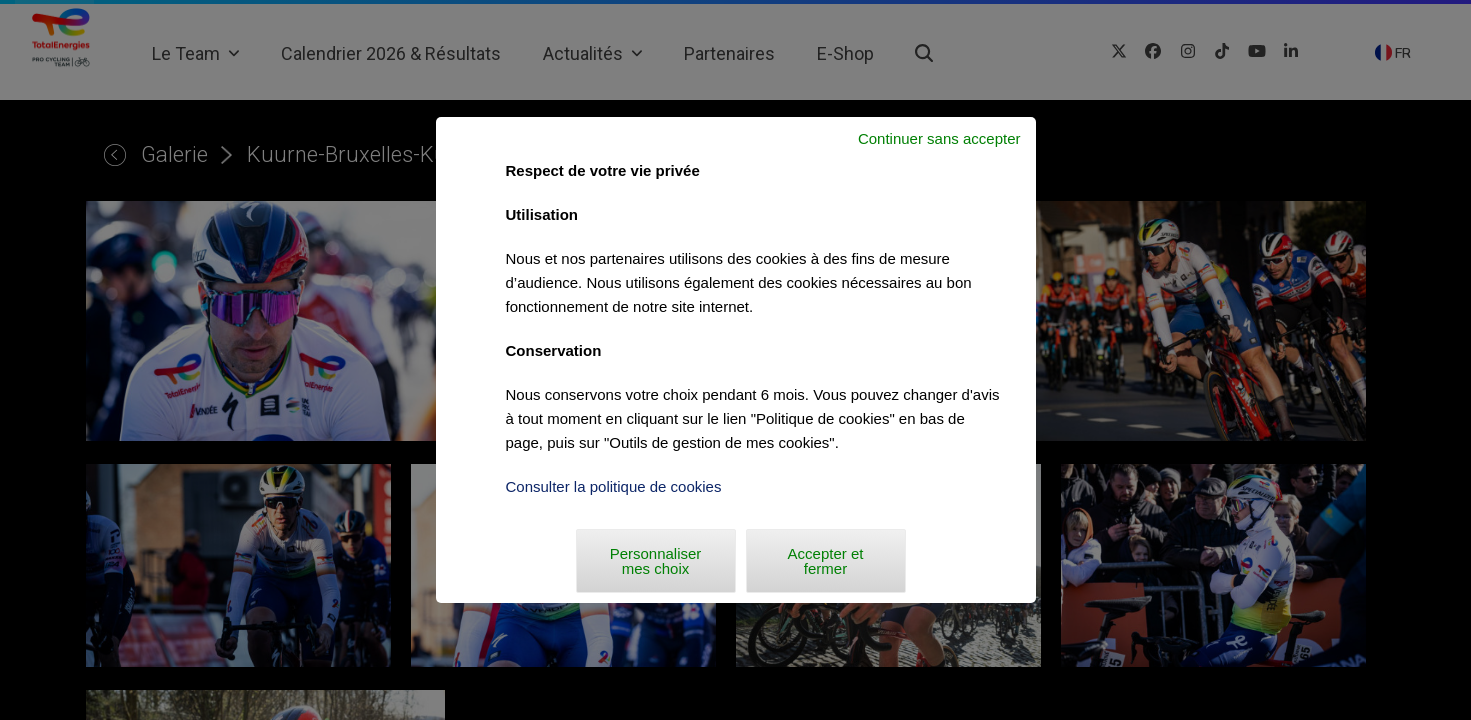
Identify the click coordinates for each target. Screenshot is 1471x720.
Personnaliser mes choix (656, 561)
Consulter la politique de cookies (614, 486)
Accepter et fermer (826, 561)
